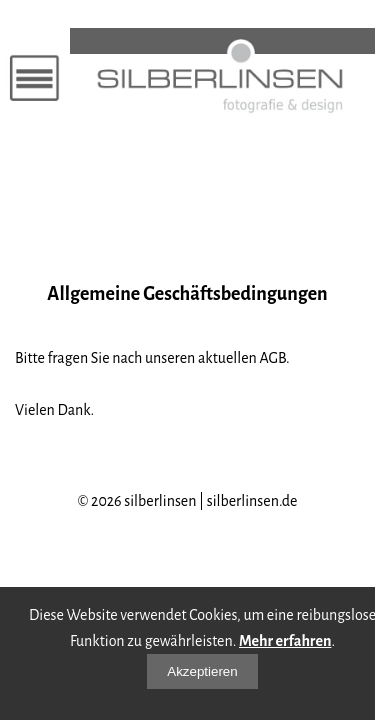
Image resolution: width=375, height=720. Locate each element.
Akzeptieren (202, 671)
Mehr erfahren (285, 641)
